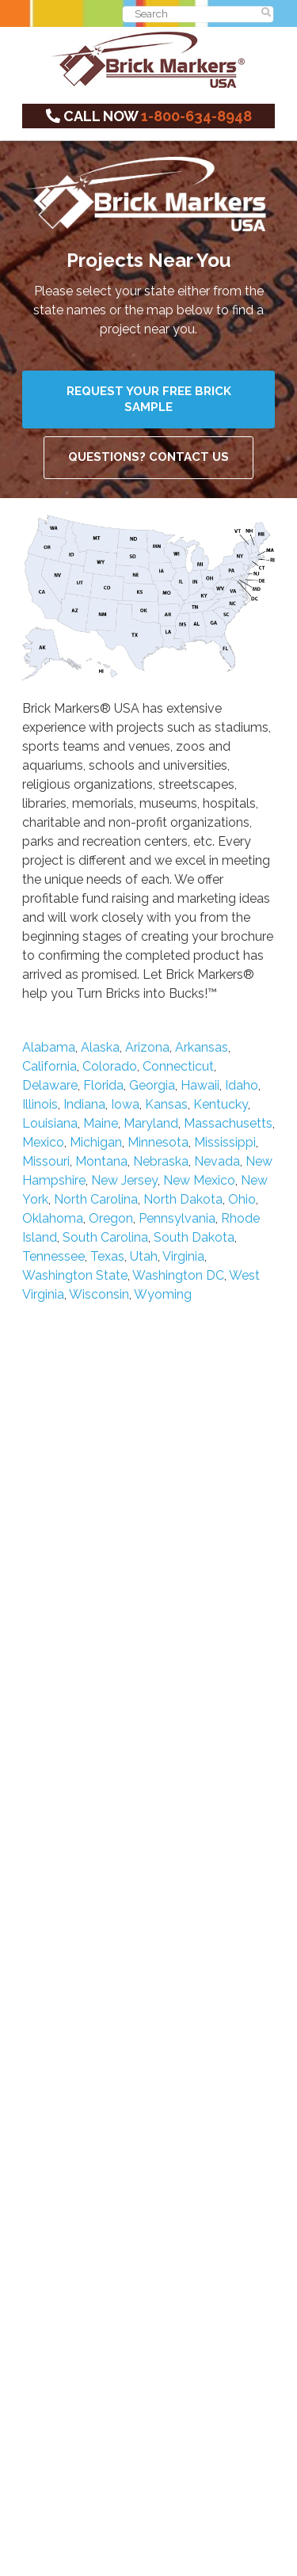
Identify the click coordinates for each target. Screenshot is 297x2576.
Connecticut (178, 1066)
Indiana (84, 1104)
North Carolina (96, 1199)
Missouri (46, 1161)
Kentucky (220, 1104)
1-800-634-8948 (196, 116)
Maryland (151, 1123)
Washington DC (178, 1275)
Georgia (152, 1085)
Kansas (166, 1104)
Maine (100, 1123)
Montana (101, 1161)
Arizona (147, 1047)
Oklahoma (52, 1218)
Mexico (43, 1142)
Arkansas (201, 1047)
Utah (144, 1256)
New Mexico (199, 1180)
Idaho (241, 1085)
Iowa (125, 1104)
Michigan (96, 1142)
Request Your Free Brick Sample (149, 399)
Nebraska (160, 1161)
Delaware (50, 1085)
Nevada (217, 1161)
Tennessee (53, 1256)
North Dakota (183, 1199)
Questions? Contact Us (148, 457)
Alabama (48, 1047)
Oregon (111, 1218)
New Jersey (124, 1180)
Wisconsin (99, 1294)
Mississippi (225, 1142)
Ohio (242, 1199)
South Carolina (105, 1237)
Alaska (100, 1047)
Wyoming (163, 1294)
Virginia (183, 1256)
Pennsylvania (177, 1218)
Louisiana (50, 1123)
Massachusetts (228, 1123)
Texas (107, 1256)
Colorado (109, 1066)
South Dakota (194, 1237)
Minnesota (158, 1142)
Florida (103, 1085)
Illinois (40, 1104)
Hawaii (200, 1085)
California (49, 1066)
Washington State (75, 1275)
